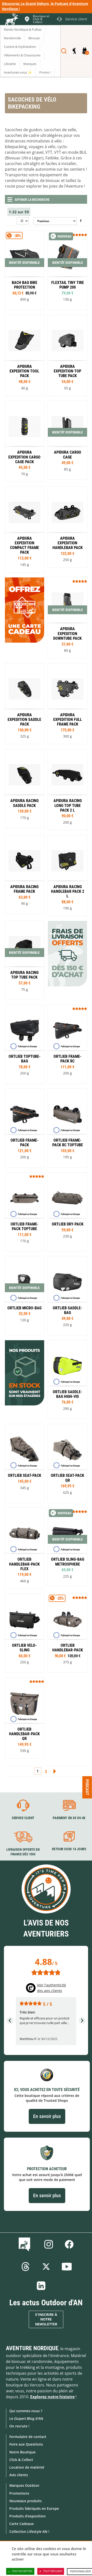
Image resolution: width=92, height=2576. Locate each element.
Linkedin (41, 2285)
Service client (23, 1818)
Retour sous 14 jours (69, 1849)
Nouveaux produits (25, 2501)
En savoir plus (47, 2116)
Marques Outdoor (24, 2485)
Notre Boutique (22, 2452)
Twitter (46, 2266)
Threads (25, 2266)
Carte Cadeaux (21, 2523)
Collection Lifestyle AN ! (29, 2531)
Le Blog (25, 2244)
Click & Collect (21, 2459)
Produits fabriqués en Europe (34, 2508)
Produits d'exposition (27, 2516)
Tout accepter (20, 2571)
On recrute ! (19, 2426)
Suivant (54, 1771)
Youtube (67, 2266)
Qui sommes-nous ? (25, 2411)
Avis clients (18, 2475)
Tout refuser (50, 2571)
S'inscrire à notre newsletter (46, 2319)
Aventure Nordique (32, 2348)
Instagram (48, 2244)
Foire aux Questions (26, 2444)
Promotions (19, 2493)
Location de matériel (26, 2467)
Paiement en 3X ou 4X (69, 1818)
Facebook (69, 2244)
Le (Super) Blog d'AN (26, 2418)
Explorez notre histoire (52, 2396)
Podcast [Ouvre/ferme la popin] (87, 1787)
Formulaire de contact (27, 2436)
